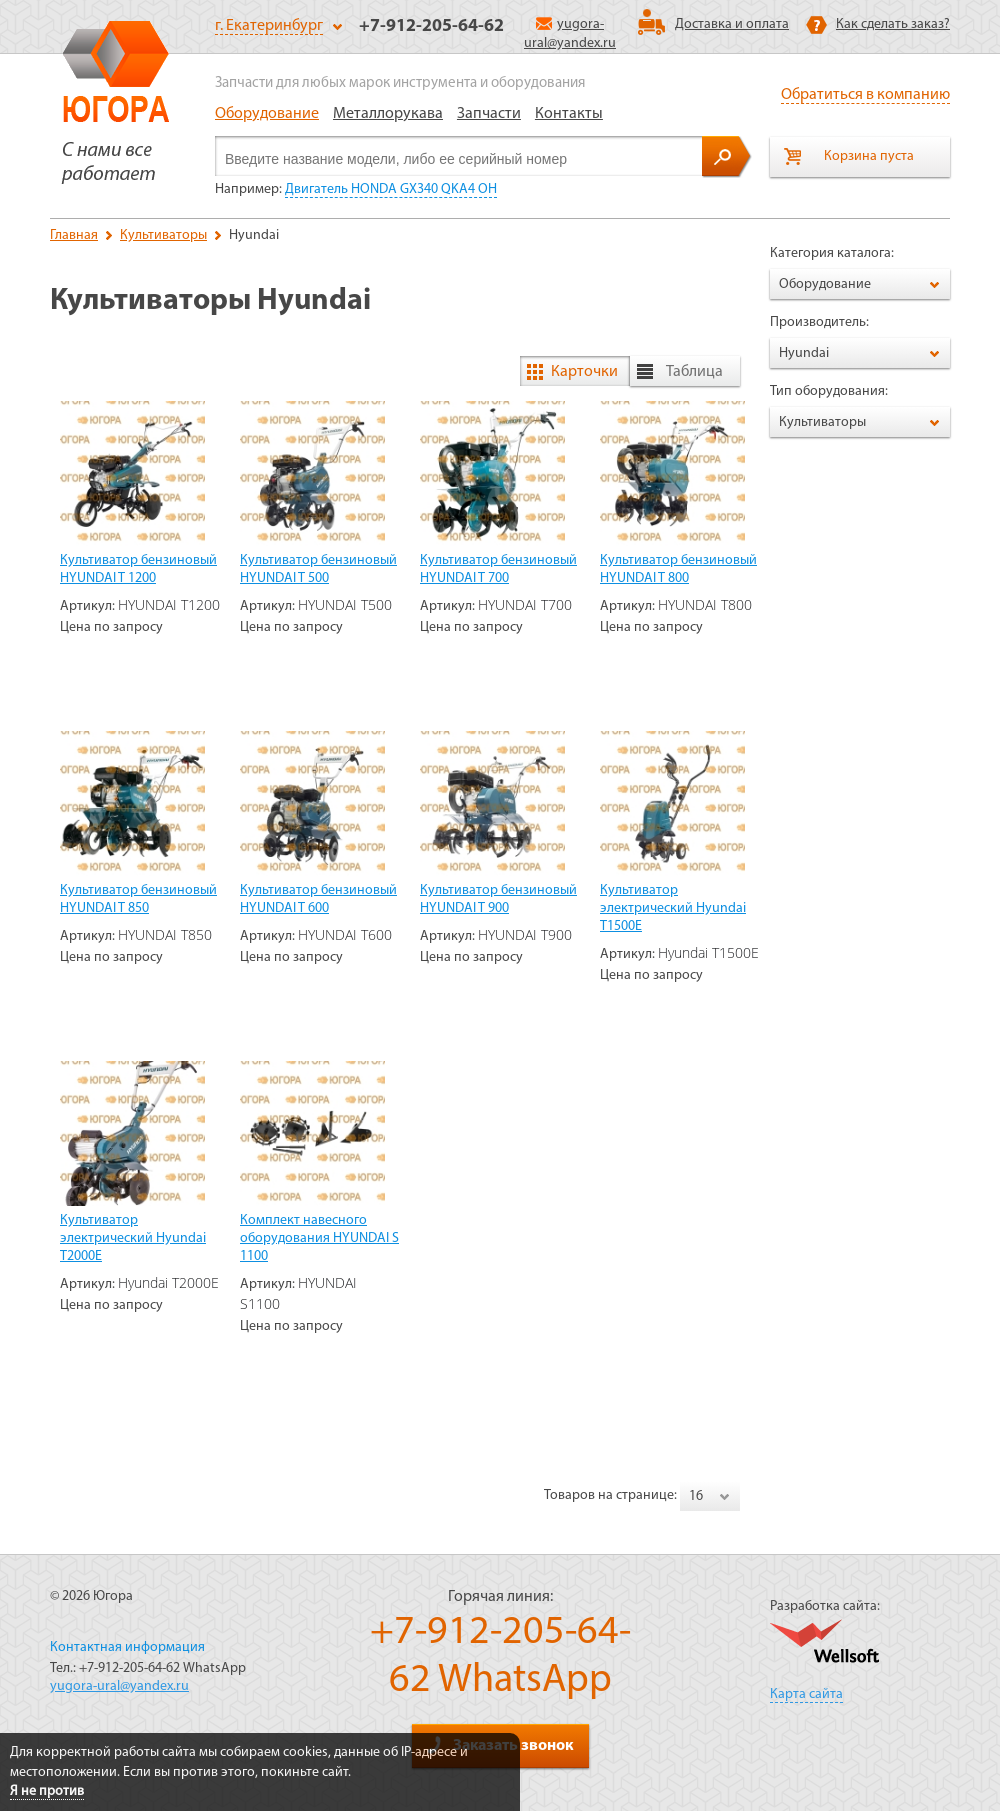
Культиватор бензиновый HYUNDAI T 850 (138, 899)
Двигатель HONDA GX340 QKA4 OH (391, 189)
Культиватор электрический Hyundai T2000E (133, 1238)
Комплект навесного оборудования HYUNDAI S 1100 (319, 1238)
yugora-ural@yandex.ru (119, 1686)
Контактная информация (127, 1647)
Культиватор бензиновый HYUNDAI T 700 (498, 569)
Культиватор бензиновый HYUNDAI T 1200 (138, 569)
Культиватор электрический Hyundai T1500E (673, 908)
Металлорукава (388, 114)
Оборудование (267, 114)
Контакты (569, 114)
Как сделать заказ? (893, 24)
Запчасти (489, 114)
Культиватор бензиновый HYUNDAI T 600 (318, 899)
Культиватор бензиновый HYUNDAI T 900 (498, 899)
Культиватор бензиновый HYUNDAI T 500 (318, 569)
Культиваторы (163, 235)
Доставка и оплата (732, 24)
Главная (74, 235)
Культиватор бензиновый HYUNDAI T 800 (678, 569)
